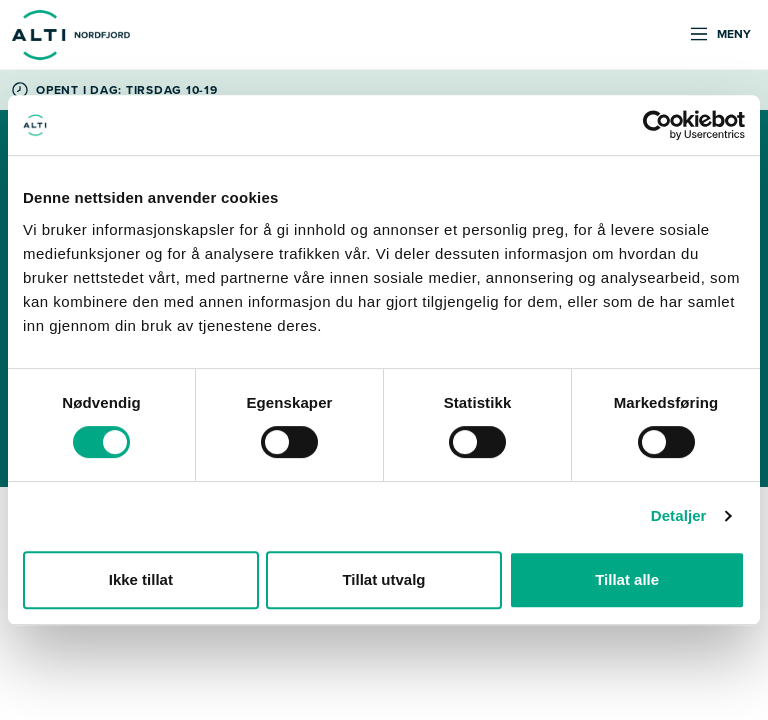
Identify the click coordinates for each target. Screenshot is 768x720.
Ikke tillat (141, 579)
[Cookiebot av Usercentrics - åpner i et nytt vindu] (657, 125)
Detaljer (679, 515)
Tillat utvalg (383, 579)
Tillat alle (627, 579)
